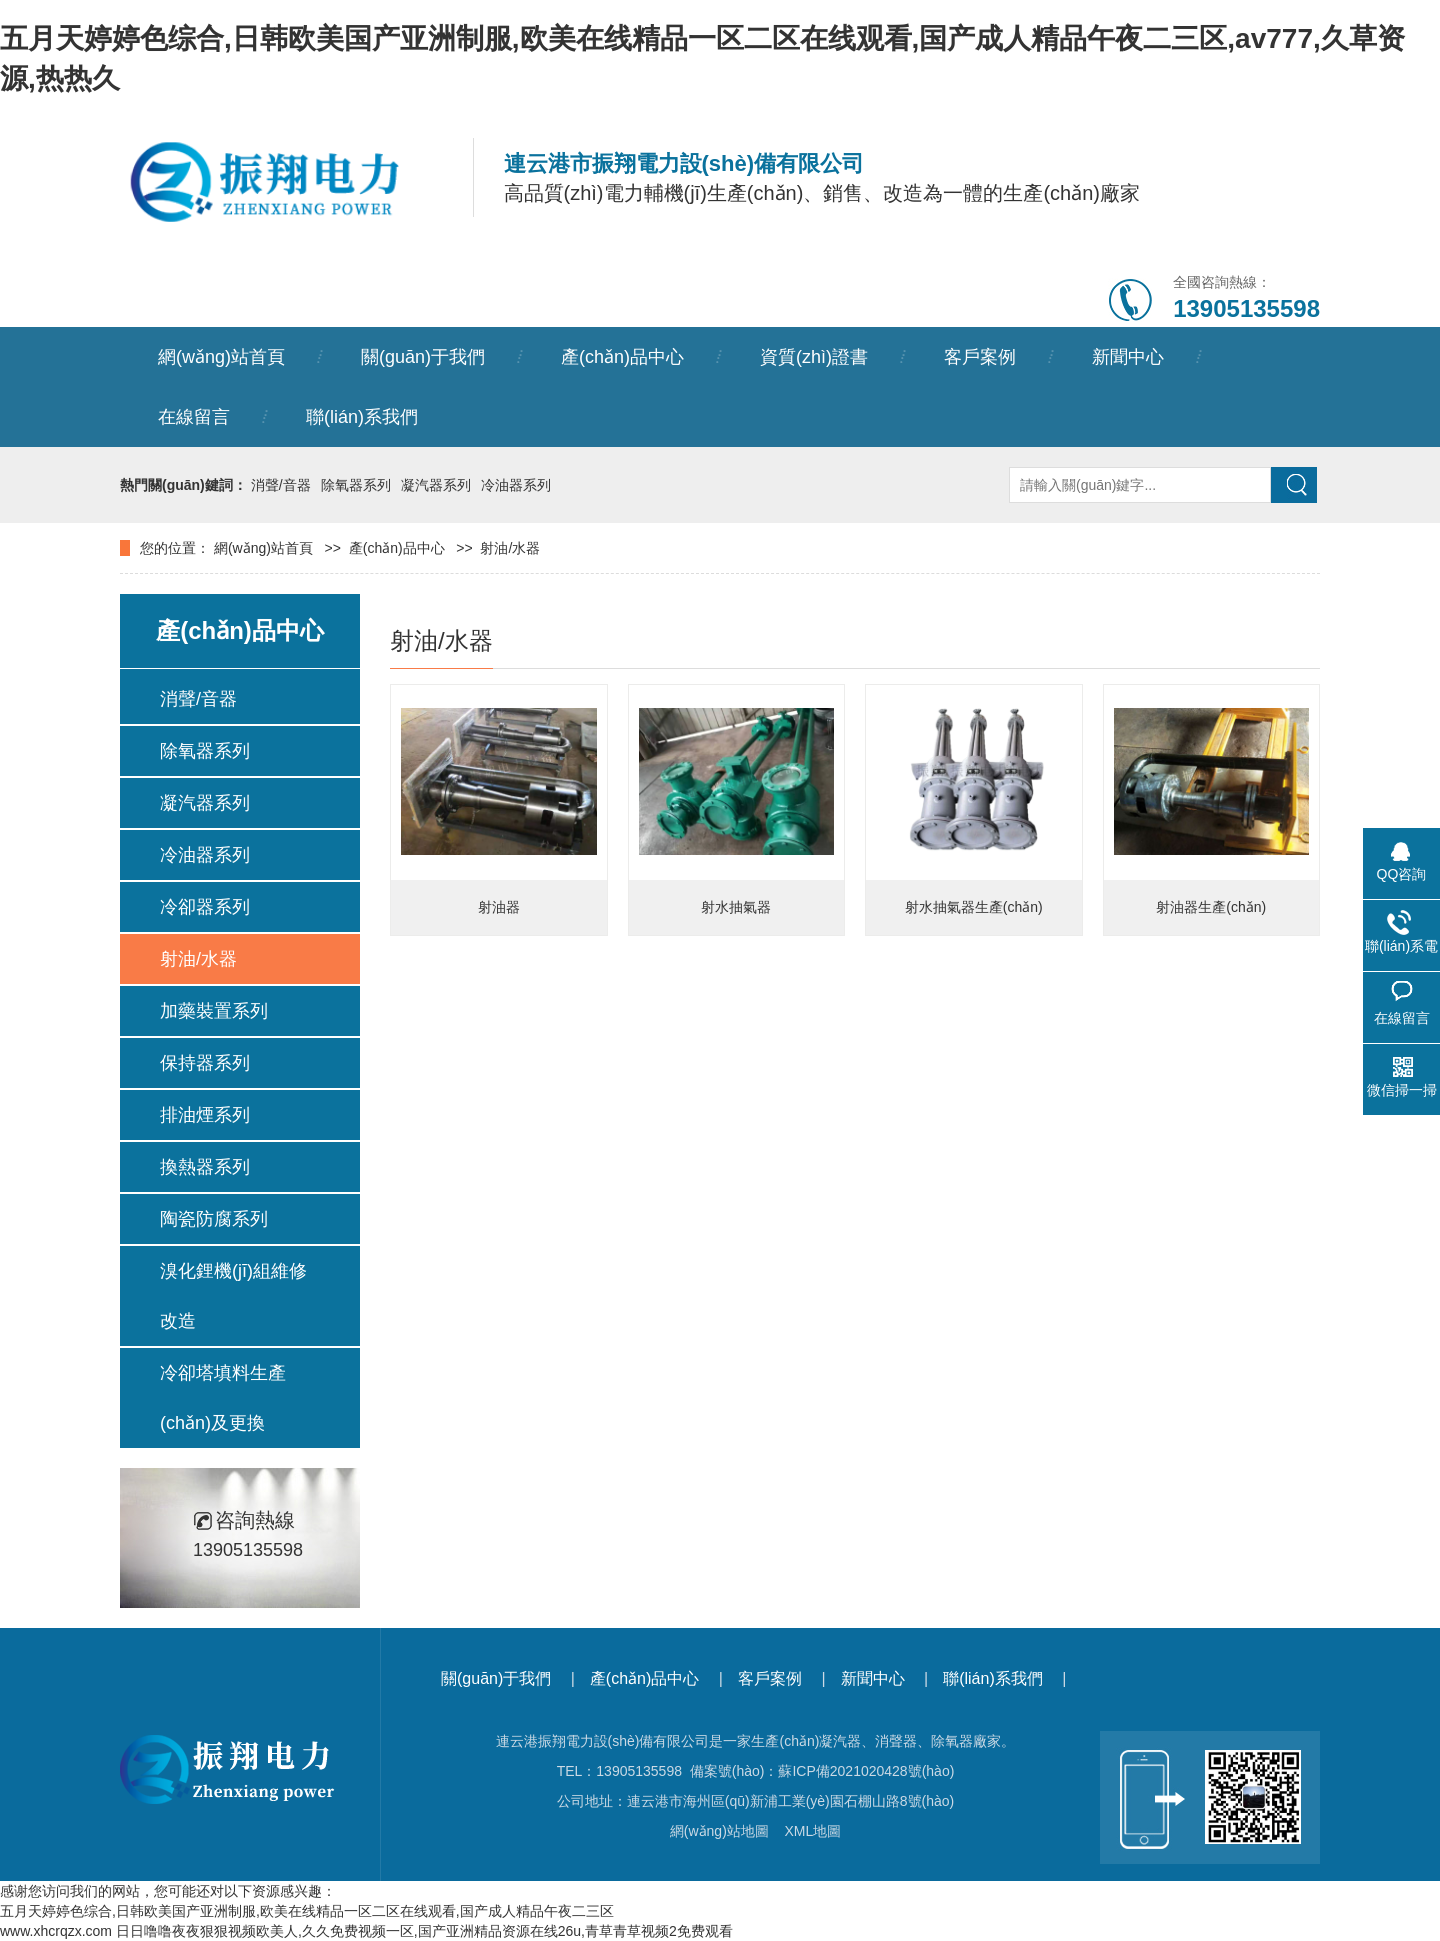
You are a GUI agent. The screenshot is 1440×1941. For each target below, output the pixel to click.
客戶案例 (980, 357)
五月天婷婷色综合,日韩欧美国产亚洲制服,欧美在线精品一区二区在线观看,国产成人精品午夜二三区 (307, 1911)
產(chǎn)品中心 (622, 357)
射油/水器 (510, 548)
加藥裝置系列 (214, 1011)
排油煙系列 (205, 1115)
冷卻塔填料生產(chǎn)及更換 (223, 1398)
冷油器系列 (516, 485)
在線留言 (194, 417)
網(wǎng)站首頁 (221, 357)
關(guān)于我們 (423, 357)
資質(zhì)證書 (814, 357)
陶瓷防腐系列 (214, 1219)
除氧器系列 (356, 485)
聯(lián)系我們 (362, 417)
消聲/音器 (281, 485)
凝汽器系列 (436, 485)
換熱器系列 (205, 1167)
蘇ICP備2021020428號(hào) (866, 1771)
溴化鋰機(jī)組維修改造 (233, 1296)
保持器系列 (205, 1063)
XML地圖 (812, 1831)
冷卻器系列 (205, 907)
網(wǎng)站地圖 (719, 1831)
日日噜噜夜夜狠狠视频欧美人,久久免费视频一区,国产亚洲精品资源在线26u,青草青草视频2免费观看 (424, 1931)
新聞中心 (1128, 357)
